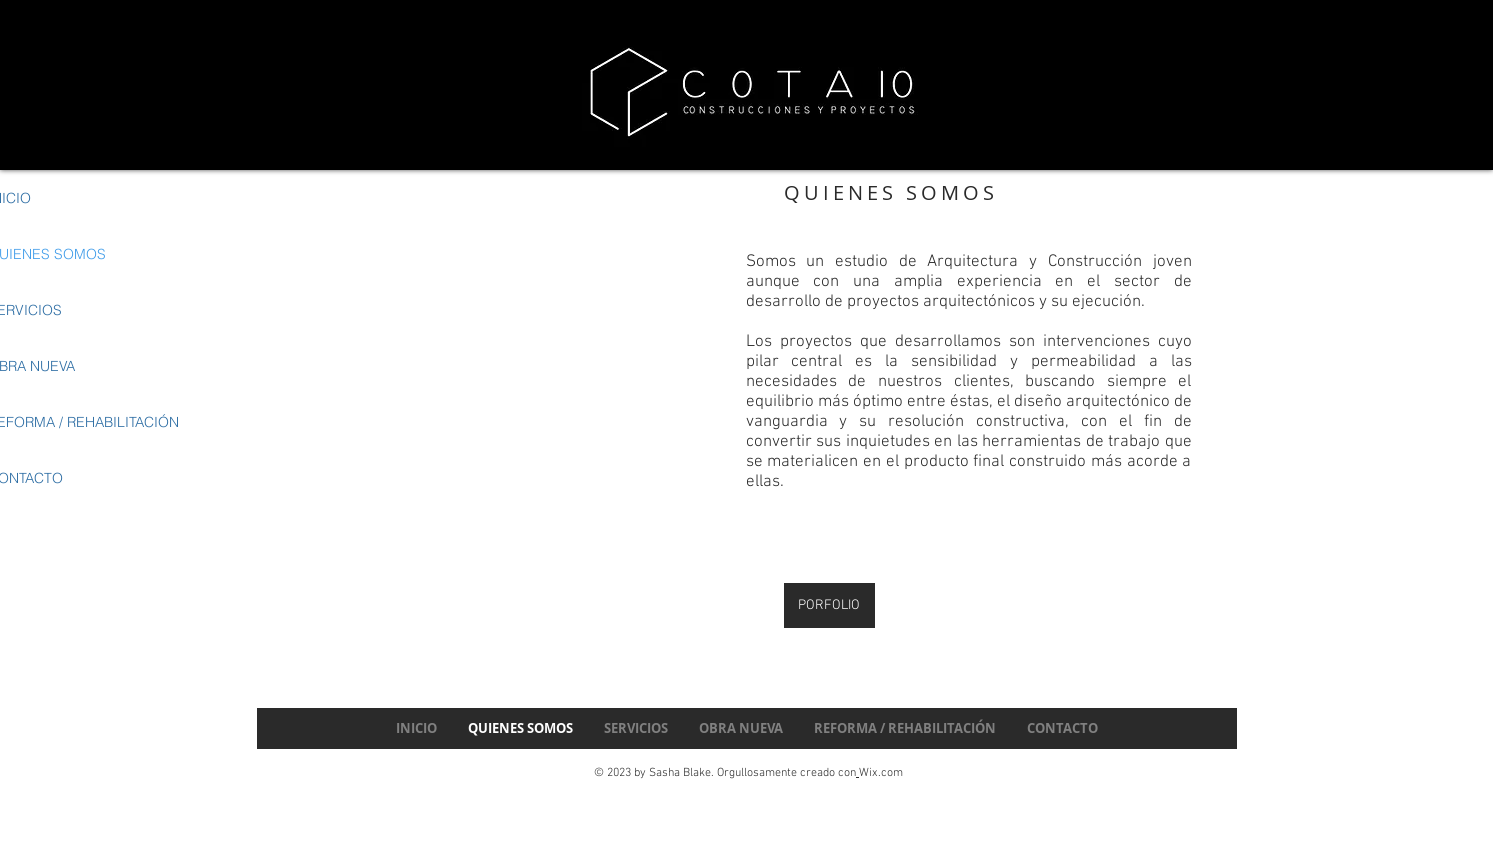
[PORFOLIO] (829, 605)
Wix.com (881, 773)
